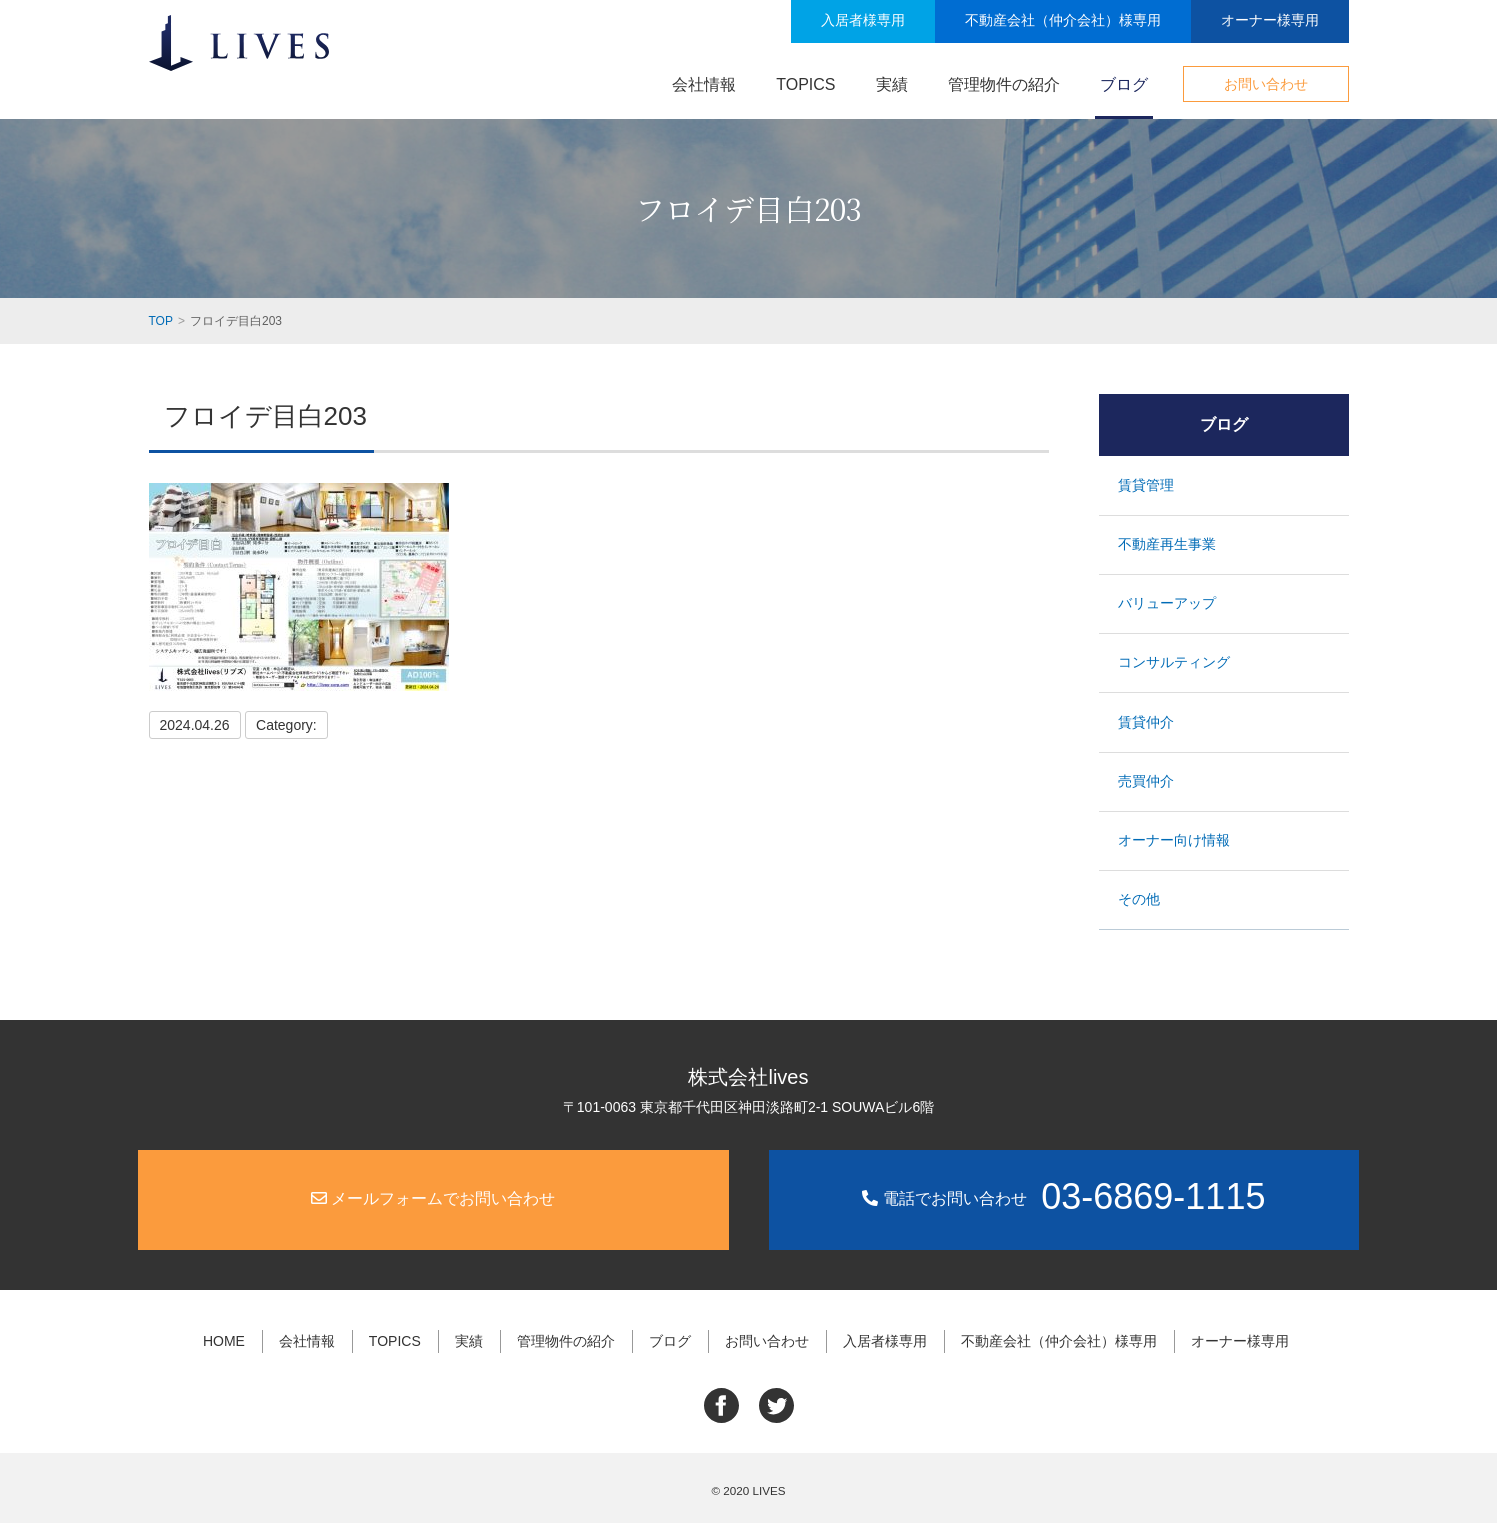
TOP (161, 321)
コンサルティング (1175, 666)
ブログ (1124, 84)
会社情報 (704, 84)
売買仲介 (1147, 787)
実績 (892, 84)
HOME (230, 1349)
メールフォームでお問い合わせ (433, 1207)
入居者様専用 (863, 20)
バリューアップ (1168, 605)
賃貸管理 (1147, 484)
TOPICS (805, 84)
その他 (1140, 908)
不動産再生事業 (1168, 545)
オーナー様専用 (1270, 20)
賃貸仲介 (1147, 726)
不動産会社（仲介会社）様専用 (1063, 20)
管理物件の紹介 (1004, 84)
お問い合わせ (1266, 84)
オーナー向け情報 (1175, 848)
